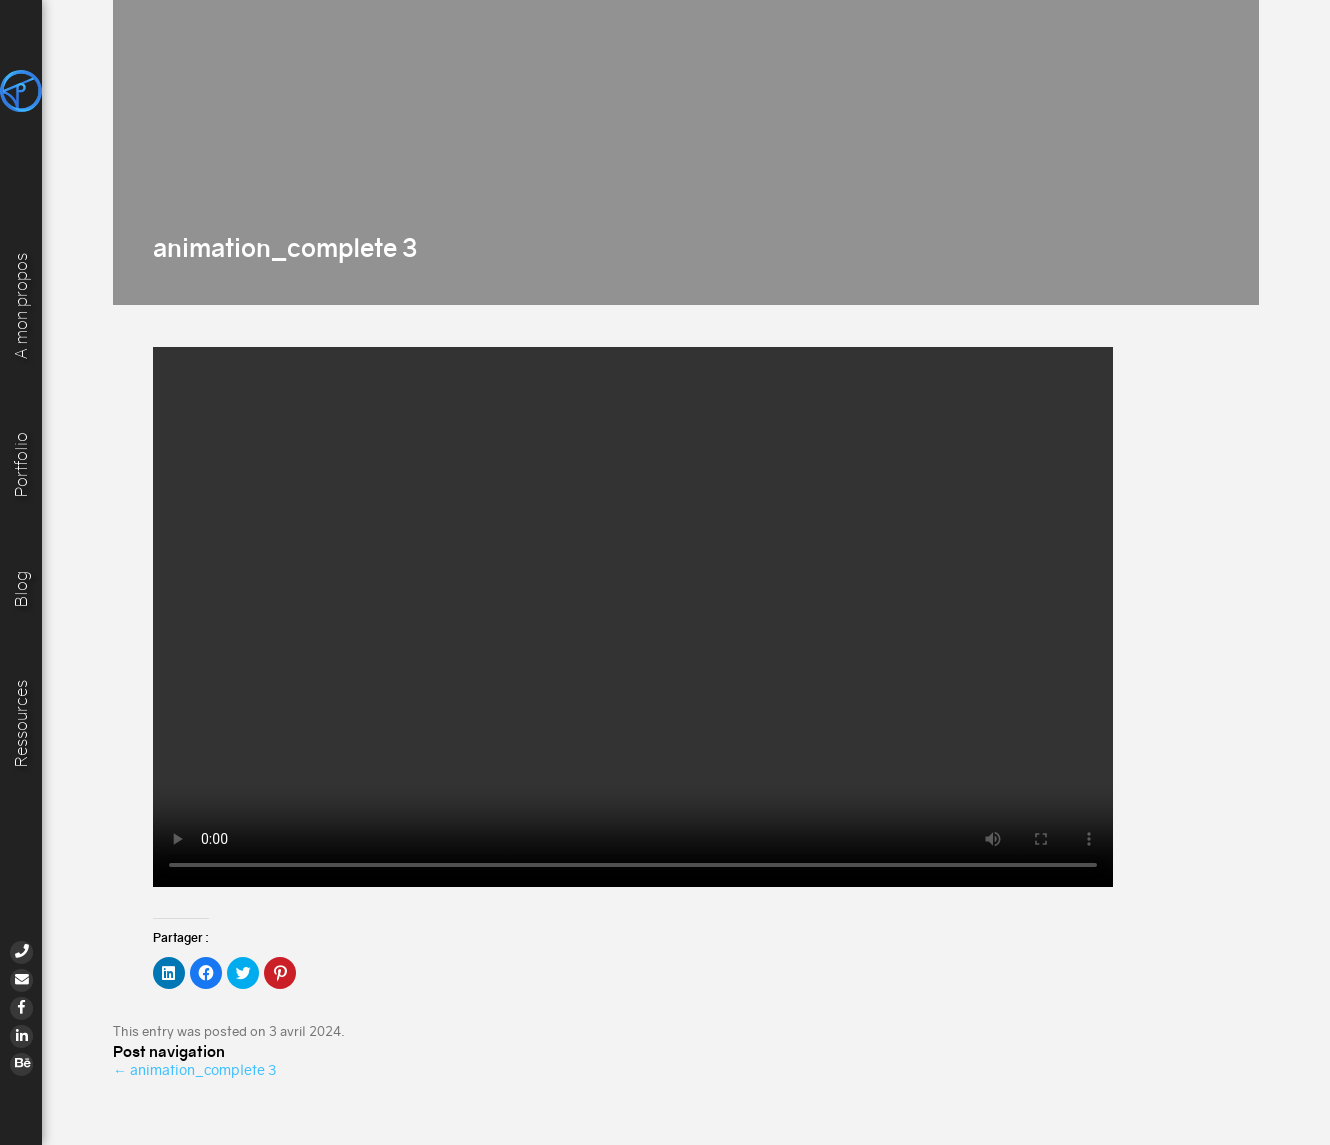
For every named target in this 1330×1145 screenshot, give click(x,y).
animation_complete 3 (194, 1070)
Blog (21, 588)
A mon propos (21, 304)
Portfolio (21, 463)
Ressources (21, 723)
